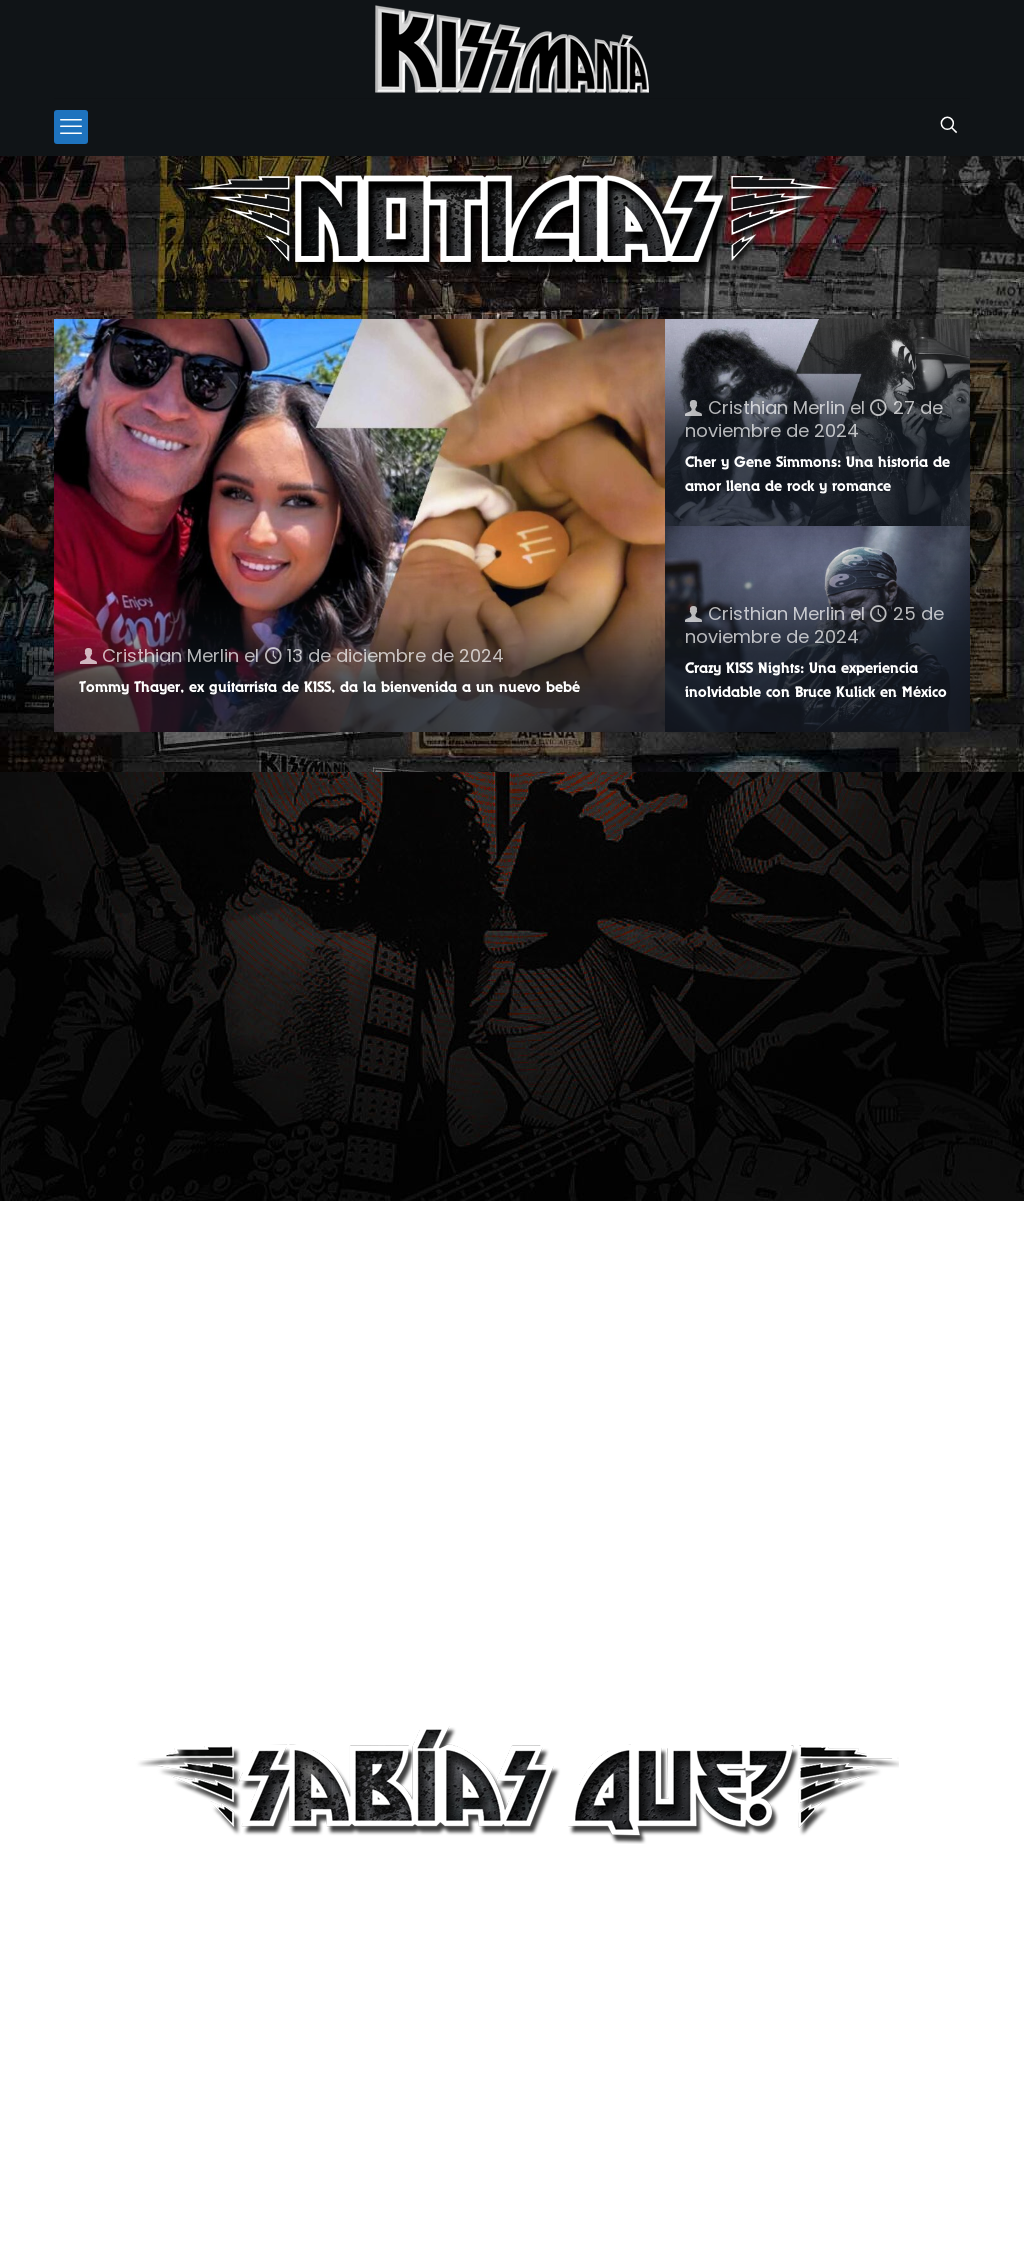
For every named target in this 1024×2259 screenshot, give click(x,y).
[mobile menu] (71, 127)
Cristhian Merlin (170, 655)
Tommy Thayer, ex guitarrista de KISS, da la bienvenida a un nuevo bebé (329, 687)
